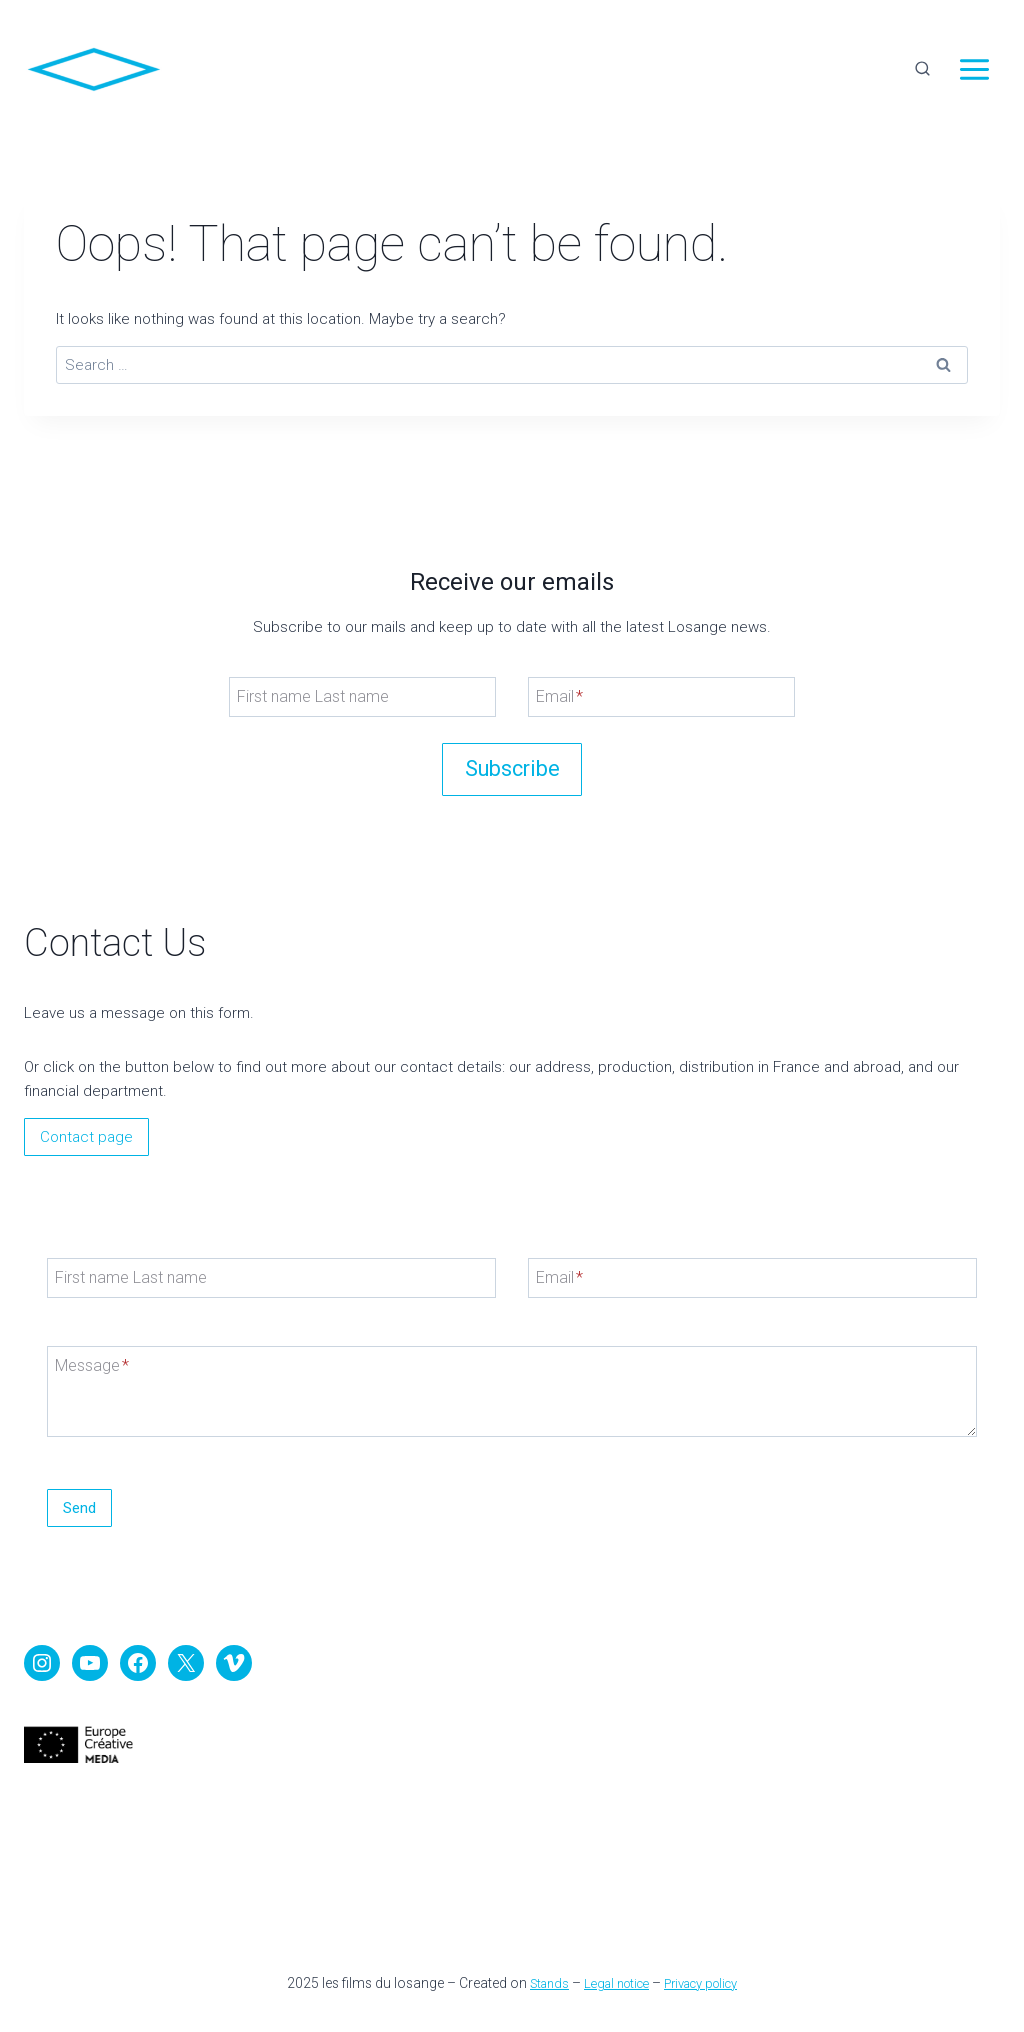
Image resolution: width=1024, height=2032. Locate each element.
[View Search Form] (922, 70)
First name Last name (308, 660)
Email (559, 660)
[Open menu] (974, 70)
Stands (539, 1983)
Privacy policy (708, 1983)
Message (101, 1338)
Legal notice (613, 1983)
